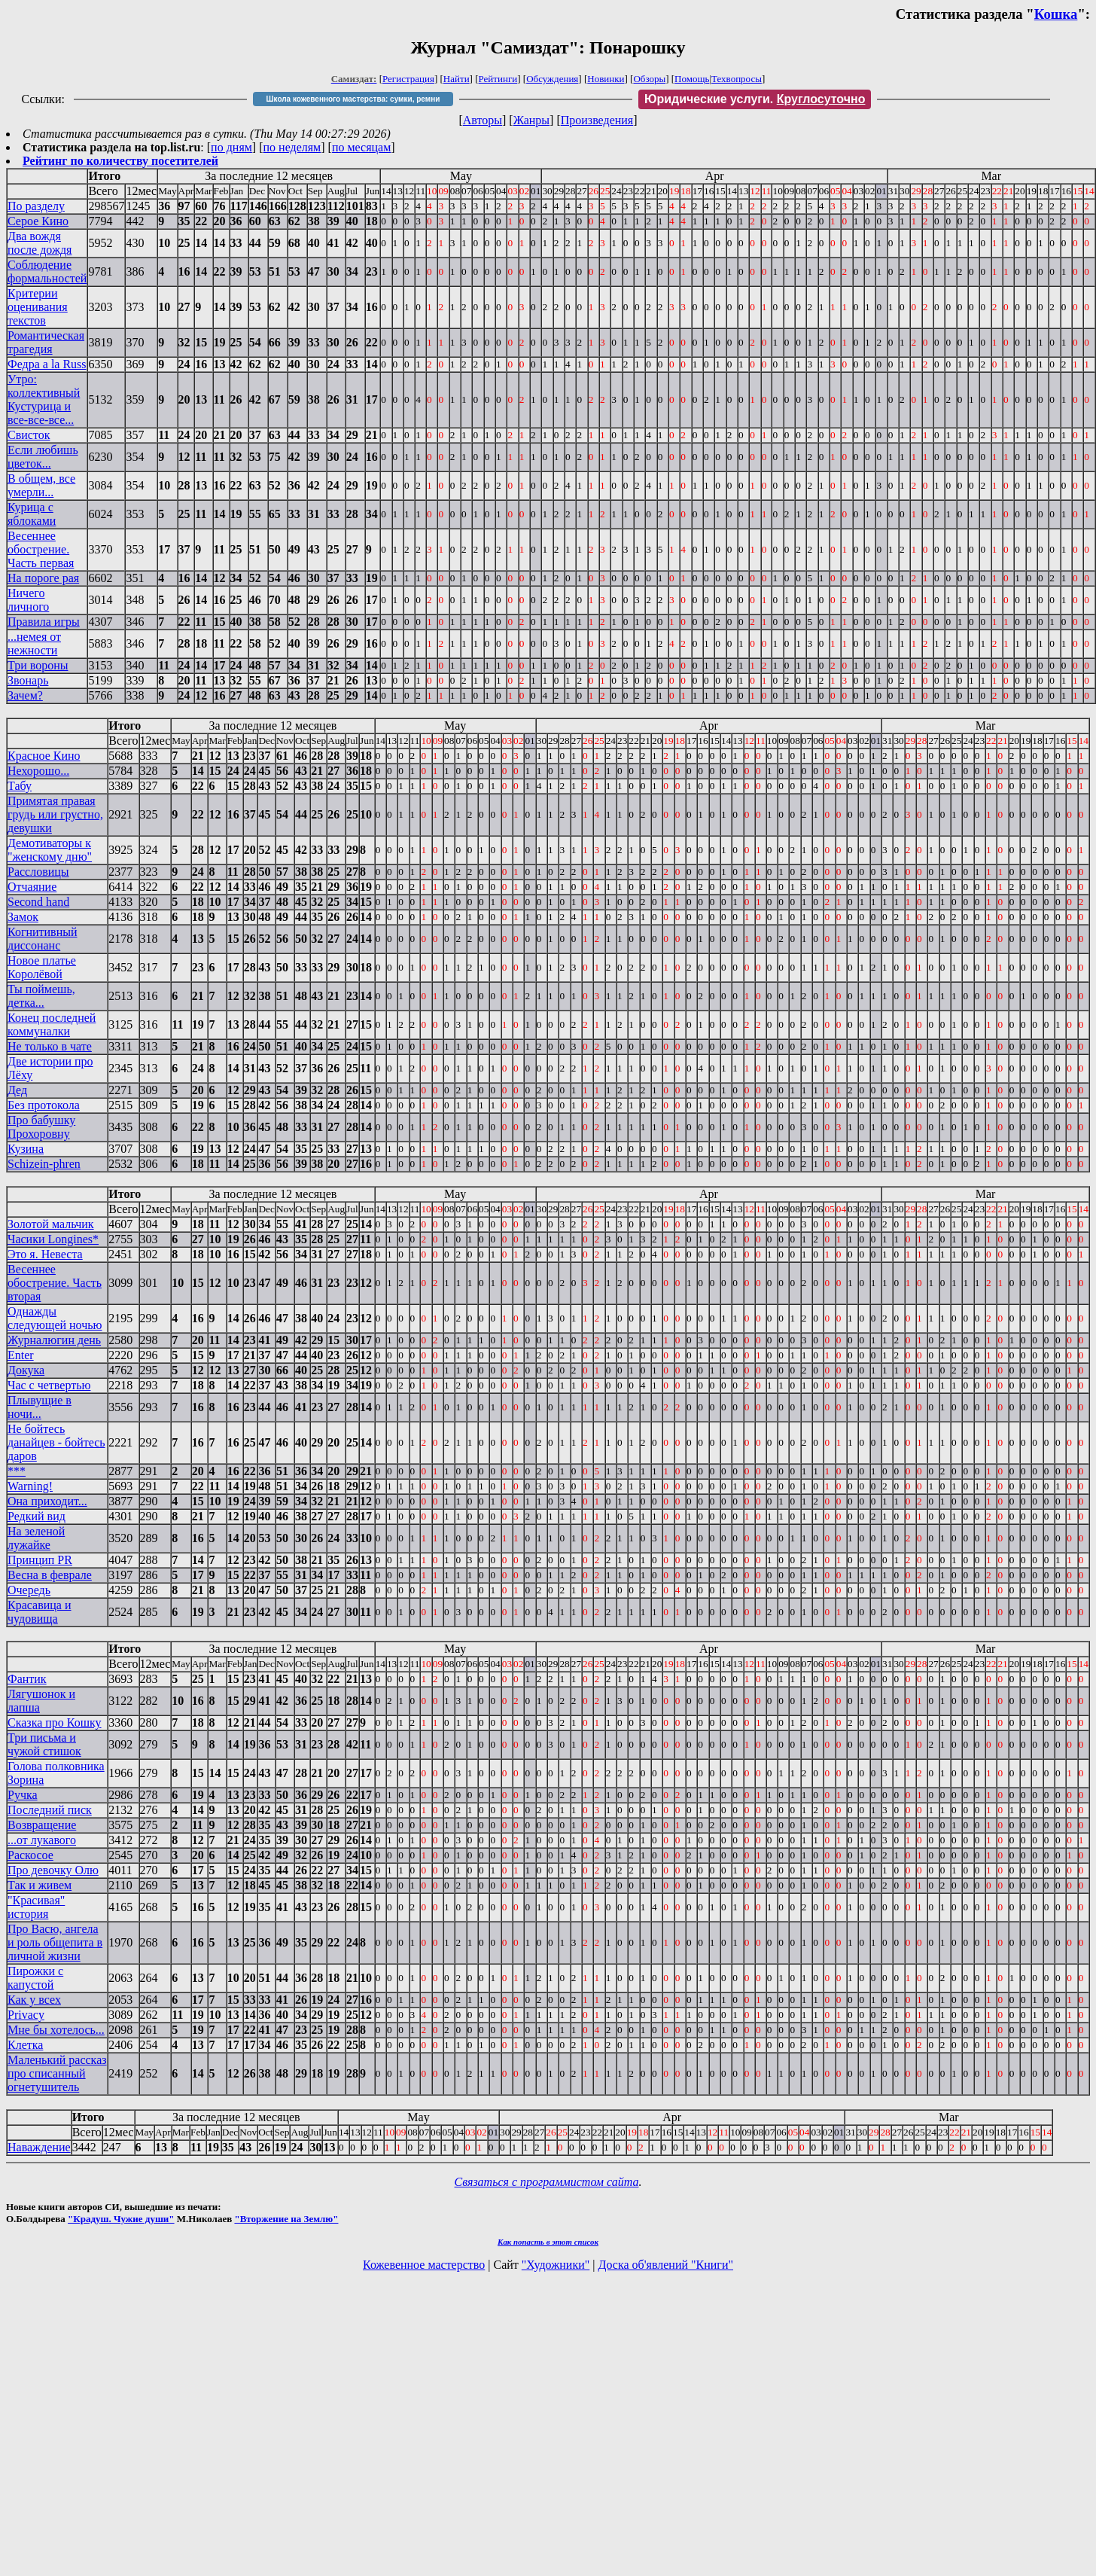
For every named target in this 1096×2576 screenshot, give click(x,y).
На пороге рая (43, 578)
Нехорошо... (38, 770)
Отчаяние (32, 886)
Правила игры (44, 621)
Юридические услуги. (755, 99)
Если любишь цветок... (43, 457)
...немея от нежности (34, 643)
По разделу (36, 206)
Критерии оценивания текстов (38, 307)
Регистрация (408, 78)
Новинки (605, 78)
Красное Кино (44, 755)
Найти (456, 78)
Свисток (29, 434)
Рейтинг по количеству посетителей (120, 160)
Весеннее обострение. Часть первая (41, 549)
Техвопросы (736, 78)
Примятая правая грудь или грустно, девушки (55, 814)
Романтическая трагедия (46, 342)
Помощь (691, 78)
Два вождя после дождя (40, 243)
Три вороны (38, 665)
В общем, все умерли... (41, 485)
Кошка (1056, 14)
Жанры (531, 120)
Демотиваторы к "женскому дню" (50, 850)
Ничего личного (28, 600)
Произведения (597, 120)
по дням (231, 147)
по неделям (292, 147)
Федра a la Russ (47, 364)
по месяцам (361, 147)
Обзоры (649, 78)
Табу (20, 785)
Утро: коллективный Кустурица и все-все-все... (44, 399)
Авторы (482, 120)
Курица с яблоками (32, 514)
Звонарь (28, 680)
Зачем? (25, 695)
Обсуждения (552, 78)
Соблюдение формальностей (47, 271)
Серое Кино (38, 221)
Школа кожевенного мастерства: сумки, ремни (353, 99)
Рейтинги (498, 78)
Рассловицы (38, 871)
